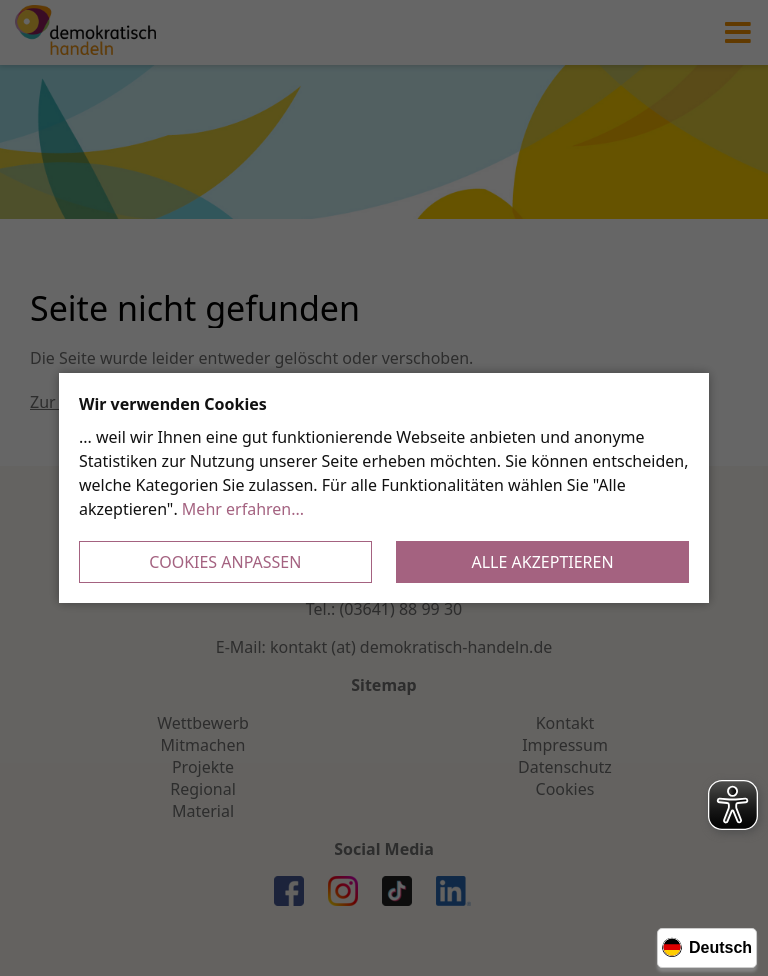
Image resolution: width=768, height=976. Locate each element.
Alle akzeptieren (543, 562)
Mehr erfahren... (243, 509)
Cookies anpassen (225, 562)
